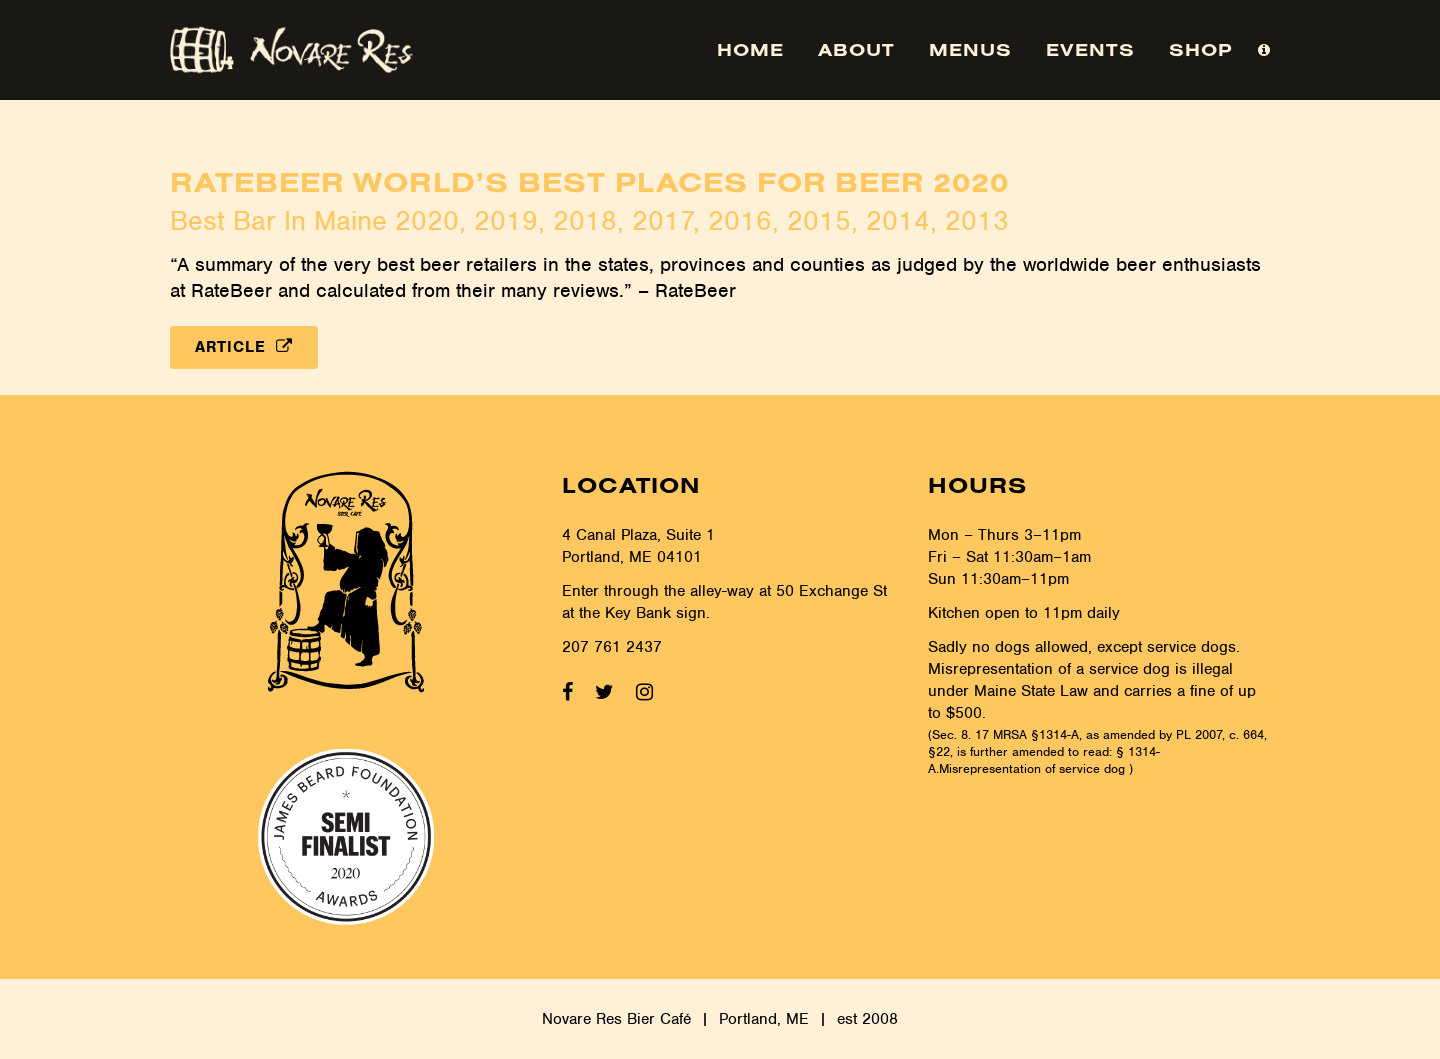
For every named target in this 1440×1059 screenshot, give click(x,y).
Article (244, 347)
